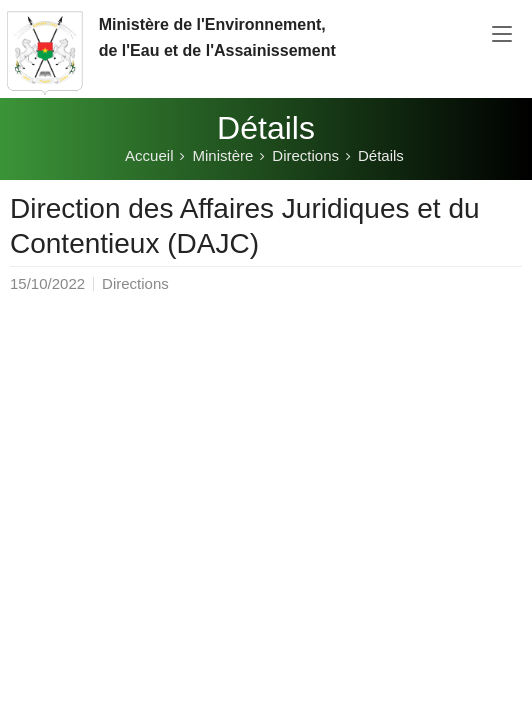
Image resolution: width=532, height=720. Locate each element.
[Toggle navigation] (502, 35)
